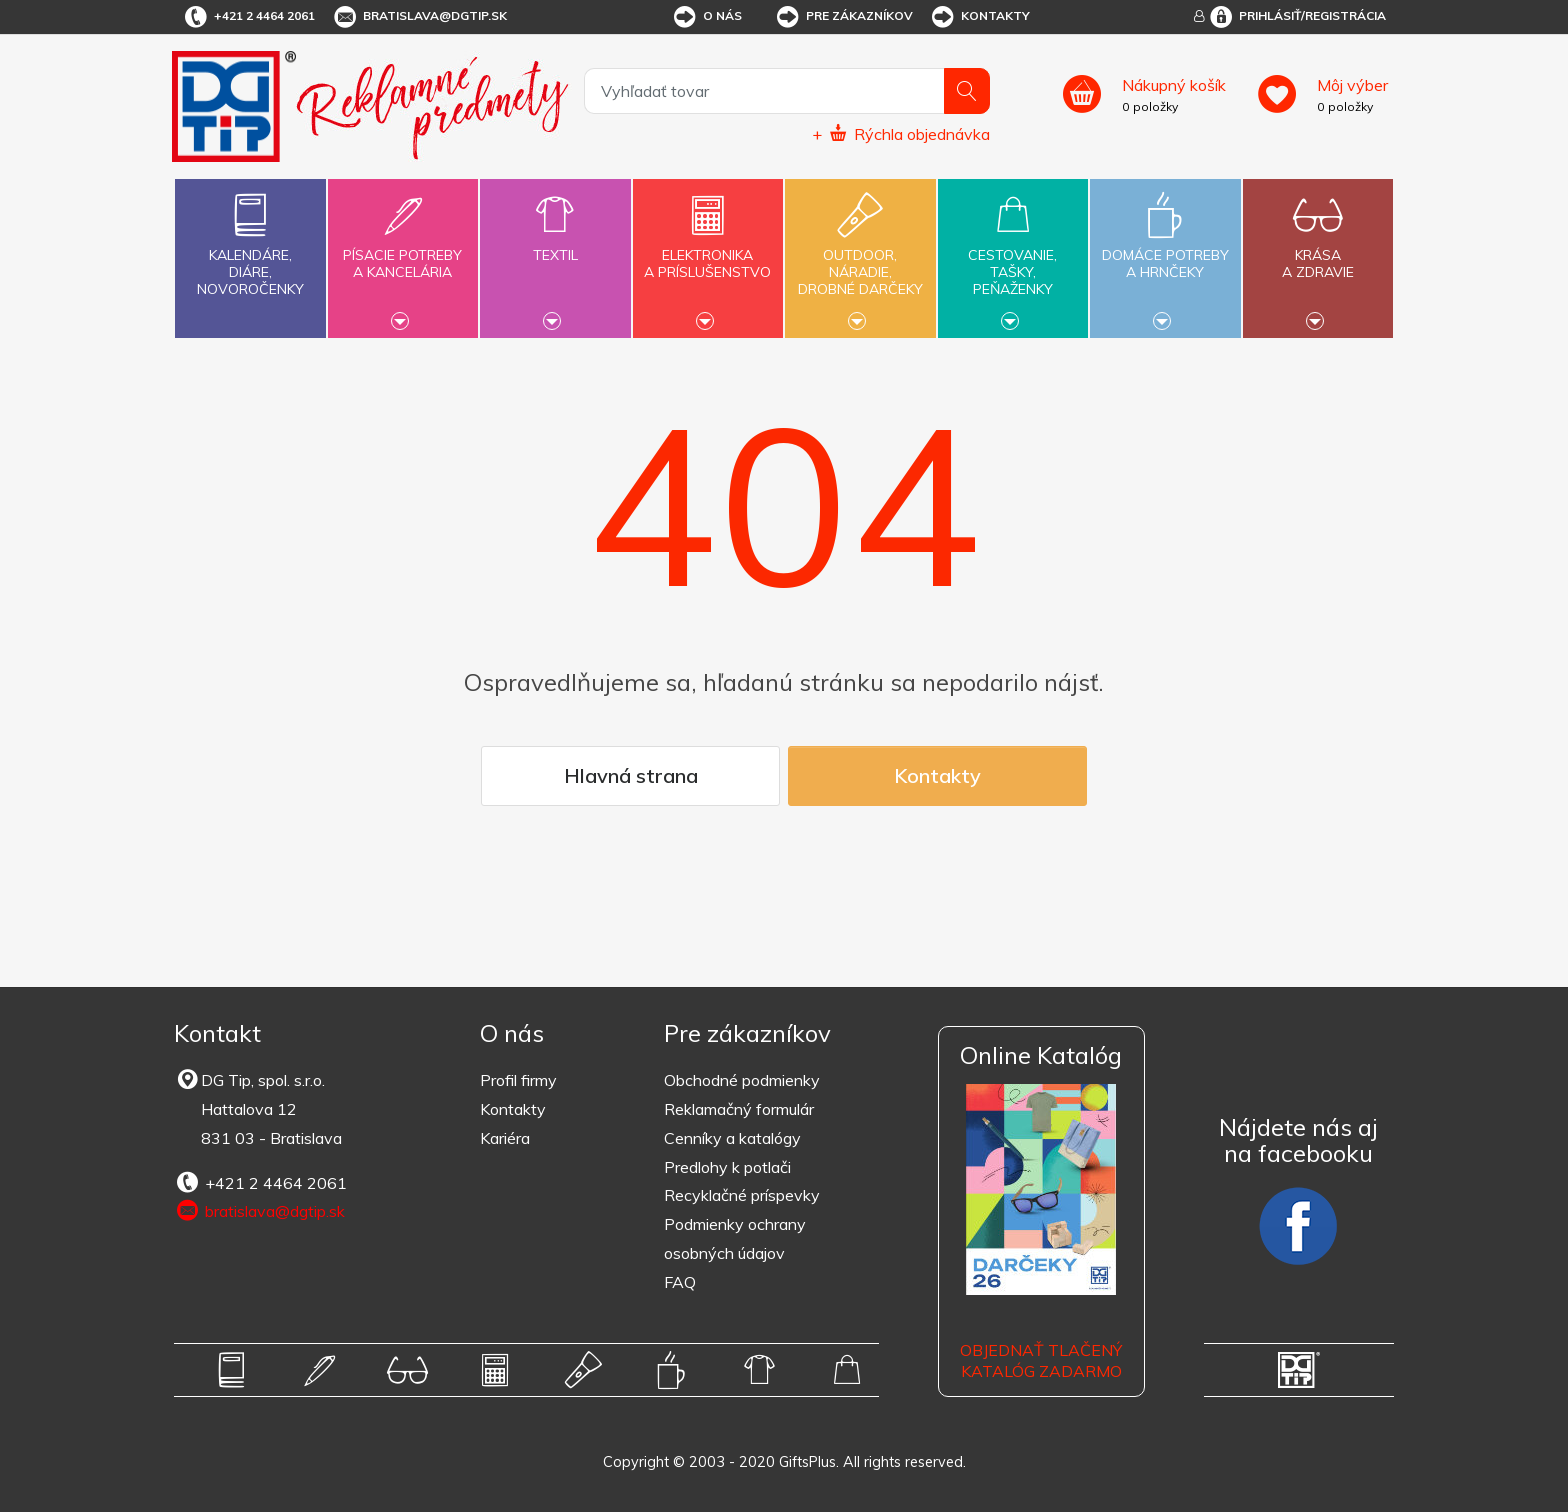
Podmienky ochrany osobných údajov (735, 1238)
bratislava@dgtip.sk (419, 17)
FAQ (680, 1282)
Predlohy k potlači (727, 1167)
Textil (555, 243)
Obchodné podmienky (742, 1080)
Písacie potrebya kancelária (403, 252)
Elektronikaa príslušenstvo (708, 252)
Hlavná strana (631, 775)
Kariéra (505, 1138)
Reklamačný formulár (739, 1109)
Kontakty (979, 17)
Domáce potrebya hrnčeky (1165, 252)
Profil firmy (518, 1080)
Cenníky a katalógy (732, 1138)
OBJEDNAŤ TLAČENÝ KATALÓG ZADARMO (1041, 1360)
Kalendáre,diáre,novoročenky (250, 240)
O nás (706, 17)
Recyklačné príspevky (742, 1195)
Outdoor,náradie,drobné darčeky (860, 256)
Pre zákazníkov (843, 17)
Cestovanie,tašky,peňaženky (1013, 256)
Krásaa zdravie (1318, 252)
